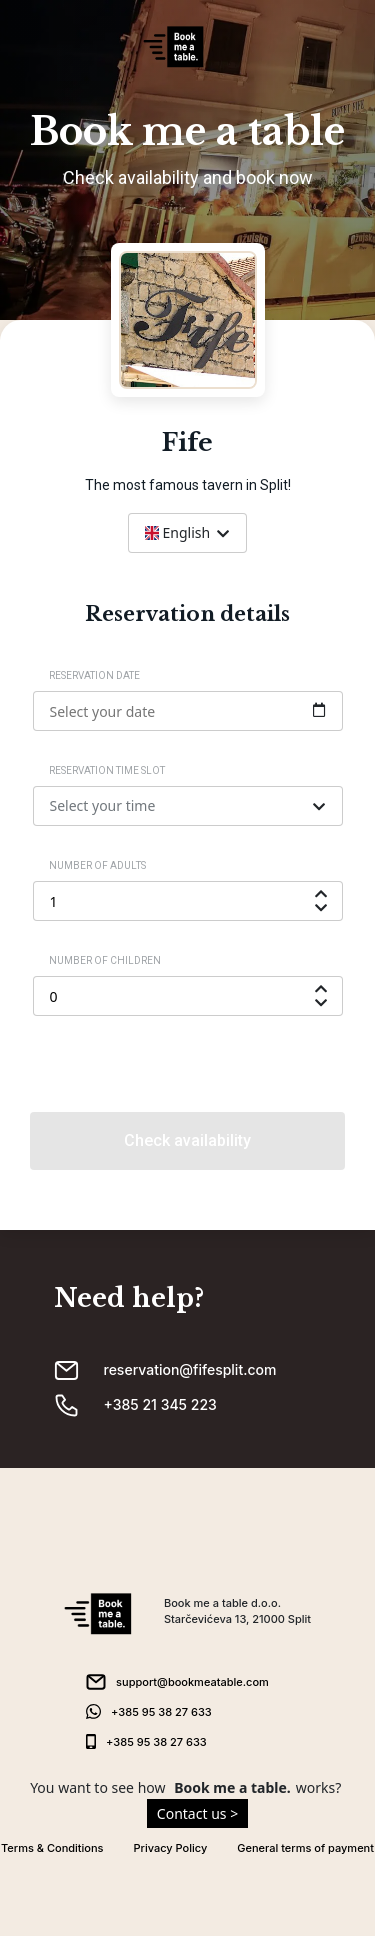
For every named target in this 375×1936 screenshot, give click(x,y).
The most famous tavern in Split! (188, 485)
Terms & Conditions (52, 1848)
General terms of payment (305, 1848)
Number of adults (97, 865)
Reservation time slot (107, 770)
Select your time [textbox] (103, 805)
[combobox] (187, 533)
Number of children (105, 960)
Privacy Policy (171, 1848)
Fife (187, 443)
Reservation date (94, 675)
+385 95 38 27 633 (161, 1712)
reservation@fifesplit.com (190, 1369)
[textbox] (187, 533)
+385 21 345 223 (160, 1404)
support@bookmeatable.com (192, 1682)
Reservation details (187, 614)
